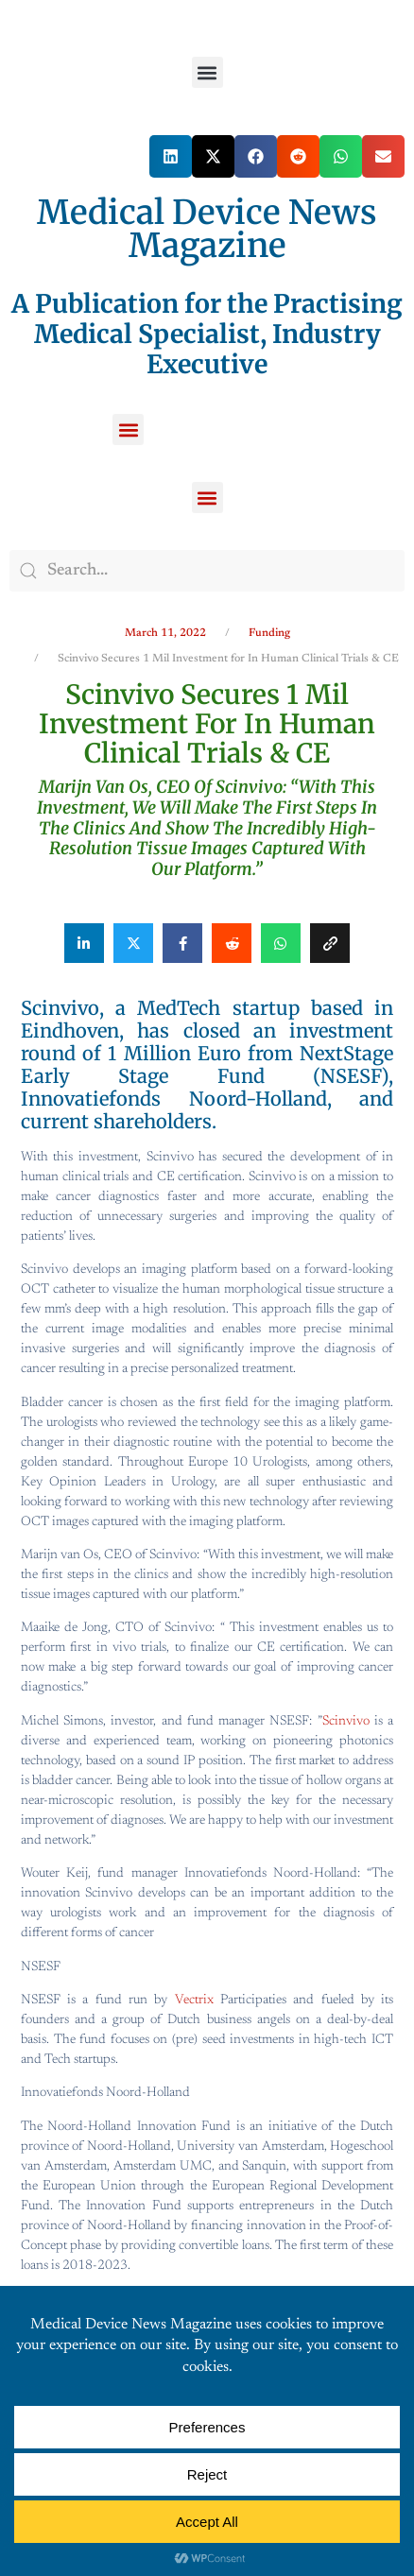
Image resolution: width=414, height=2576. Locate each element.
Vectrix (194, 2000)
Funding (269, 633)
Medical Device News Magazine (207, 229)
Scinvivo (346, 1721)
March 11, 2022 (165, 633)
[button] (207, 72)
